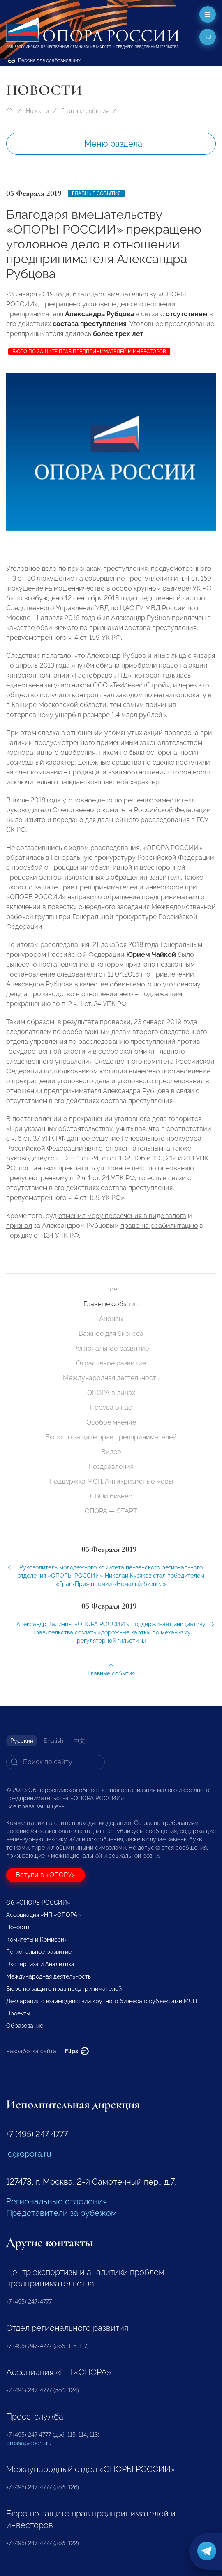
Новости (37, 111)
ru (207, 37)
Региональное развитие (111, 1348)
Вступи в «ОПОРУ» (46, 1875)
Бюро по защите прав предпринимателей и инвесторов (89, 351)
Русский (21, 1740)
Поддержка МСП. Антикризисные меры (111, 1481)
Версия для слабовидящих (44, 60)
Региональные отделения (56, 2201)
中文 (79, 1740)
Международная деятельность (111, 1378)
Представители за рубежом (61, 2213)
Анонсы (111, 1319)
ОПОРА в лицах (111, 1393)
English (53, 1740)
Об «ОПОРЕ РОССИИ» (38, 1902)
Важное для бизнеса (111, 1333)
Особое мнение (111, 1422)
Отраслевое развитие (111, 1363)
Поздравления (111, 1467)
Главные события (85, 111)
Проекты (18, 2013)
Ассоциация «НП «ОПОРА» (43, 1915)
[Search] (55, 1762)
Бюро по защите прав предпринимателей (111, 1437)
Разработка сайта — (47, 2051)
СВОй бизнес (111, 1496)
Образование (24, 2025)
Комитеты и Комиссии (36, 1939)
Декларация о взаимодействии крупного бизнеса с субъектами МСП (101, 2001)
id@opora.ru (28, 2154)
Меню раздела (113, 144)
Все (111, 1289)
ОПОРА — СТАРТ (111, 1511)
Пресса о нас (111, 1407)
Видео (111, 1452)
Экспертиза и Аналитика (40, 1964)
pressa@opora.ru (28, 2443)
